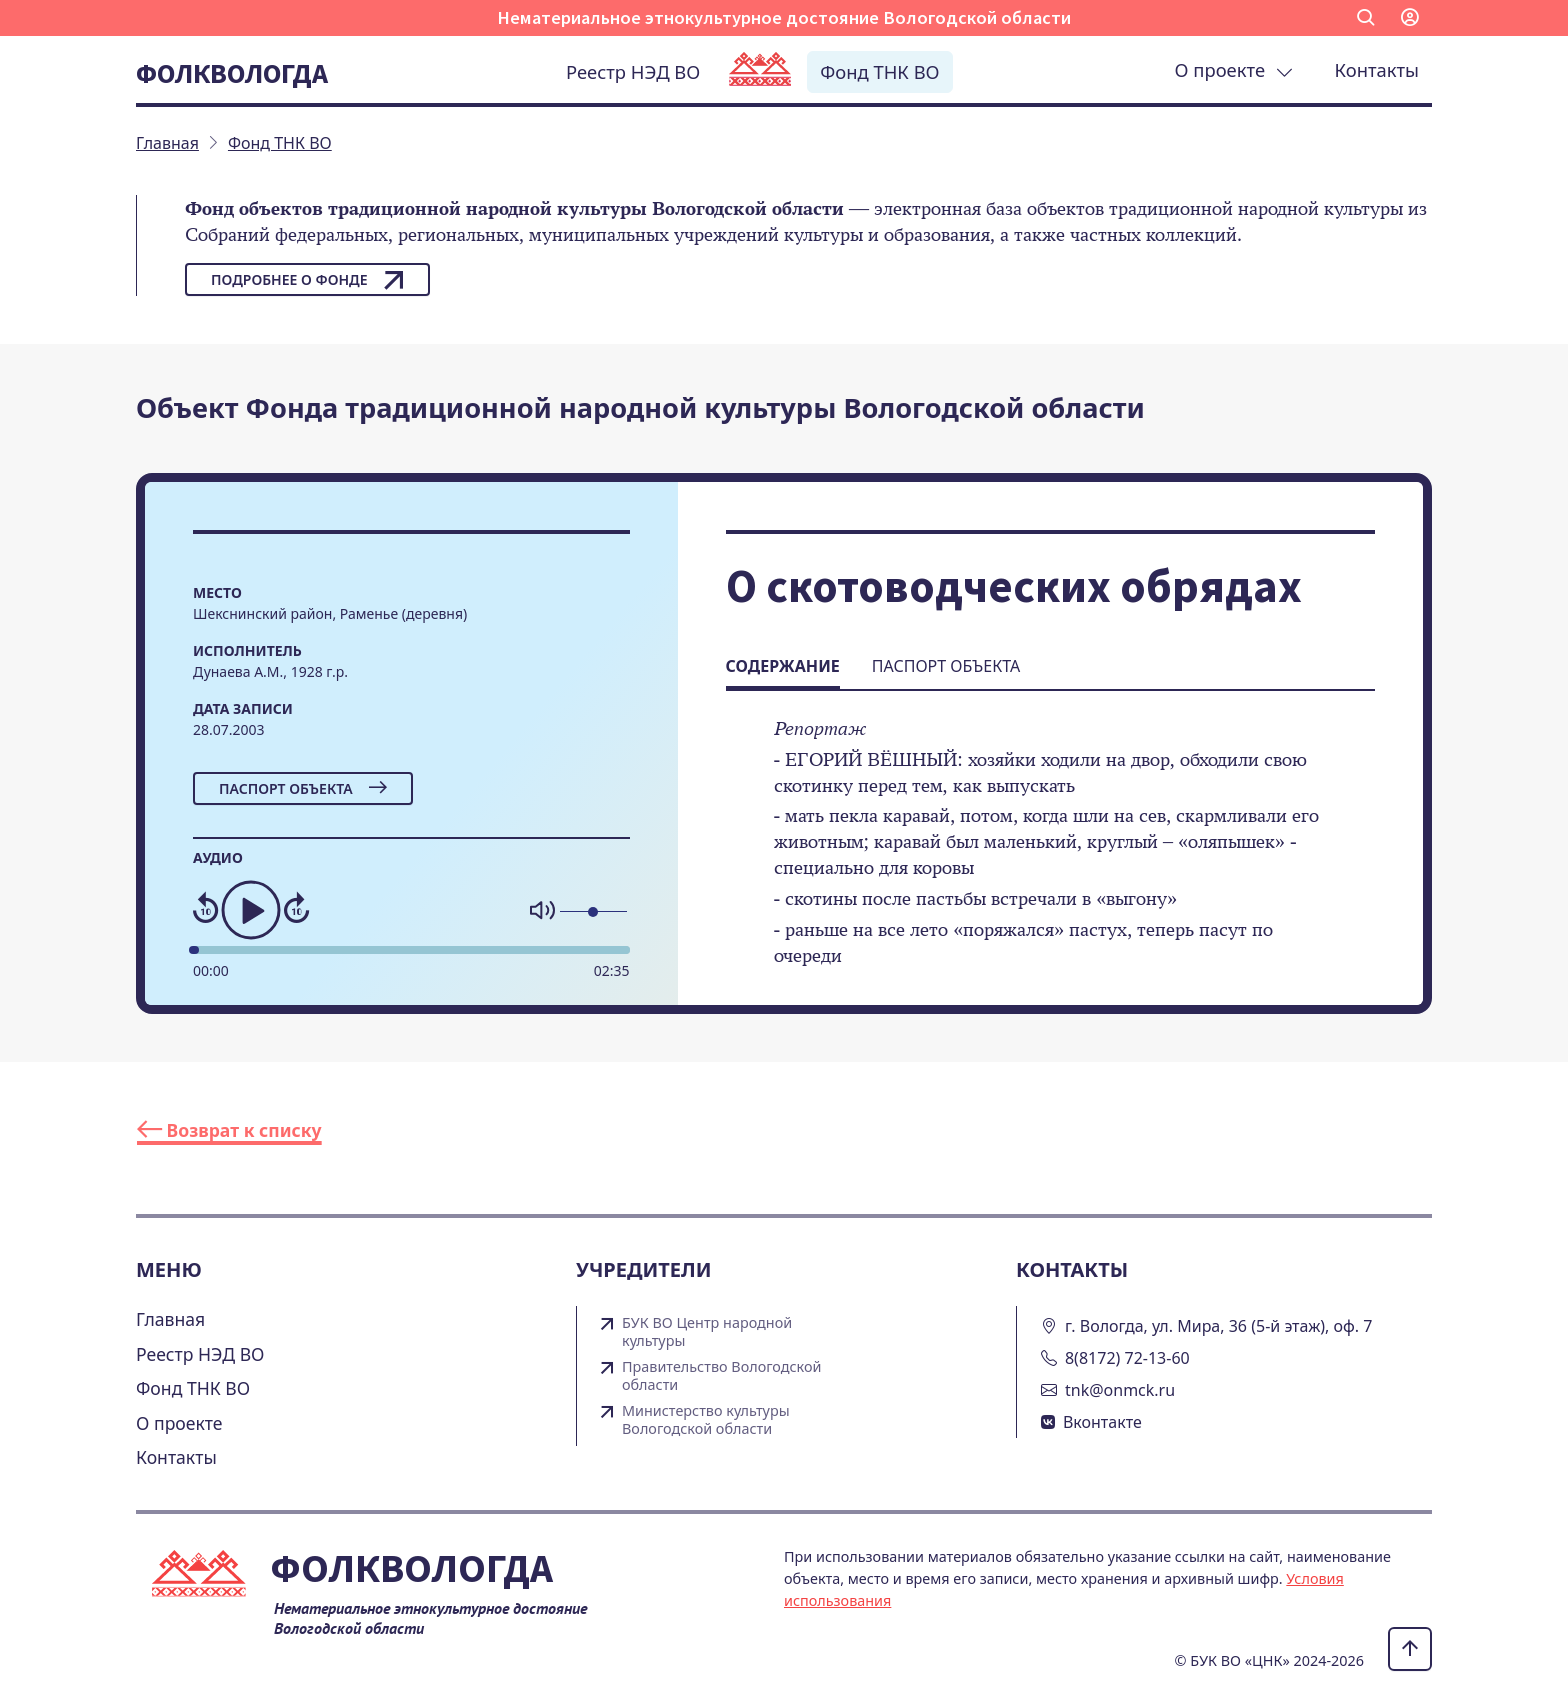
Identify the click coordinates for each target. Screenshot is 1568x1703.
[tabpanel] (1050, 856)
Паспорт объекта (303, 788)
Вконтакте (1102, 1422)
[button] (1366, 18)
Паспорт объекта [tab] (946, 666)
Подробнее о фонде (307, 280)
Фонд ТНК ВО (879, 71)
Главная (170, 1319)
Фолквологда (232, 73)
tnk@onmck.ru (1120, 1390)
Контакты (1377, 69)
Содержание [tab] (783, 666)
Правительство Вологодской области (721, 1376)
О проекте (1234, 69)
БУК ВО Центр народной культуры (707, 1332)
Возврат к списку (229, 1130)
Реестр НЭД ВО (633, 71)
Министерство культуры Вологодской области (706, 1420)
